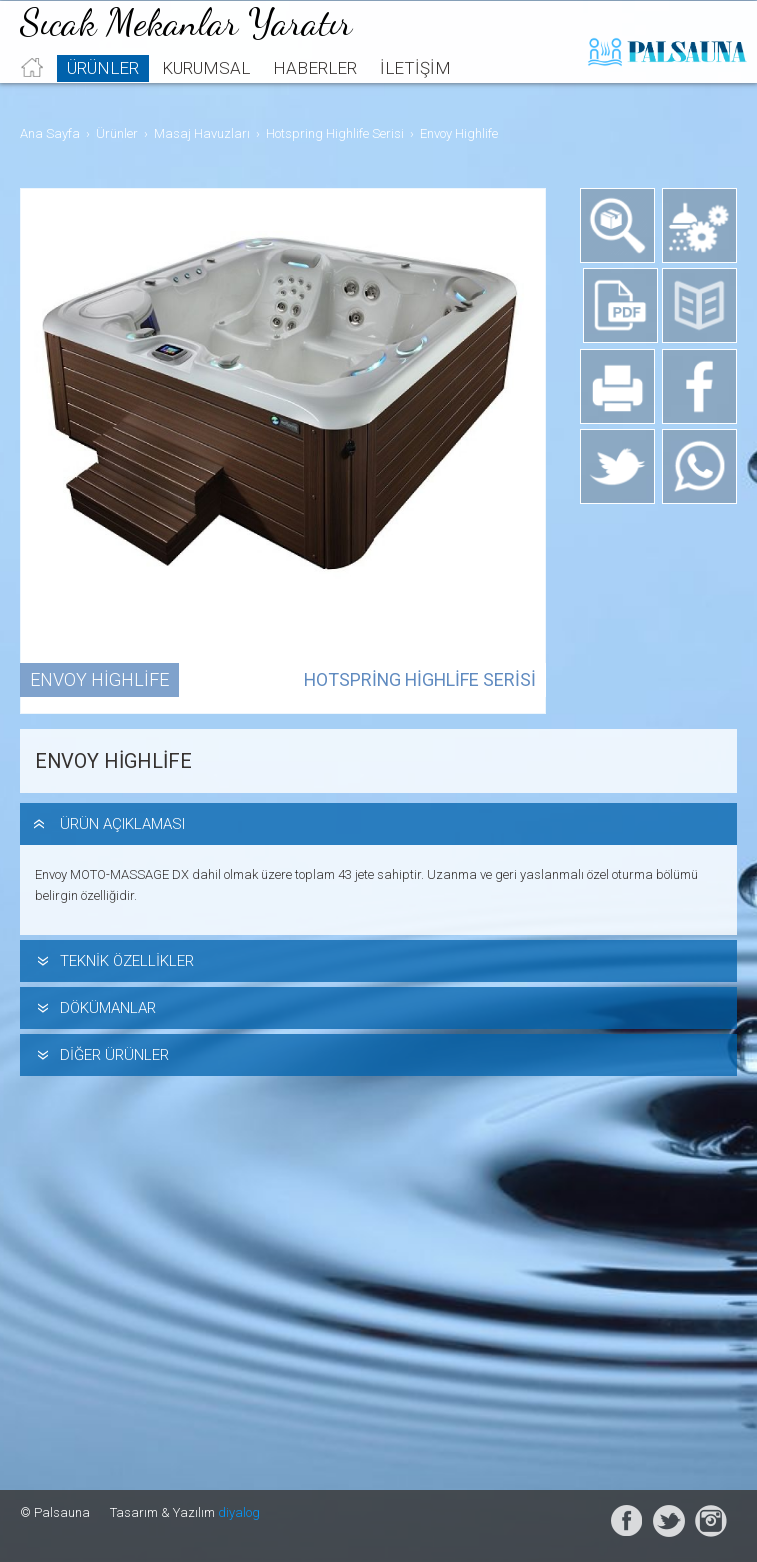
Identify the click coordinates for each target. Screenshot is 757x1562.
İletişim (415, 96)
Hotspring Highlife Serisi (335, 133)
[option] (284, 451)
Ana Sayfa (50, 133)
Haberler (315, 96)
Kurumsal (206, 96)
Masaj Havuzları (202, 133)
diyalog (239, 1512)
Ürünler (103, 96)
